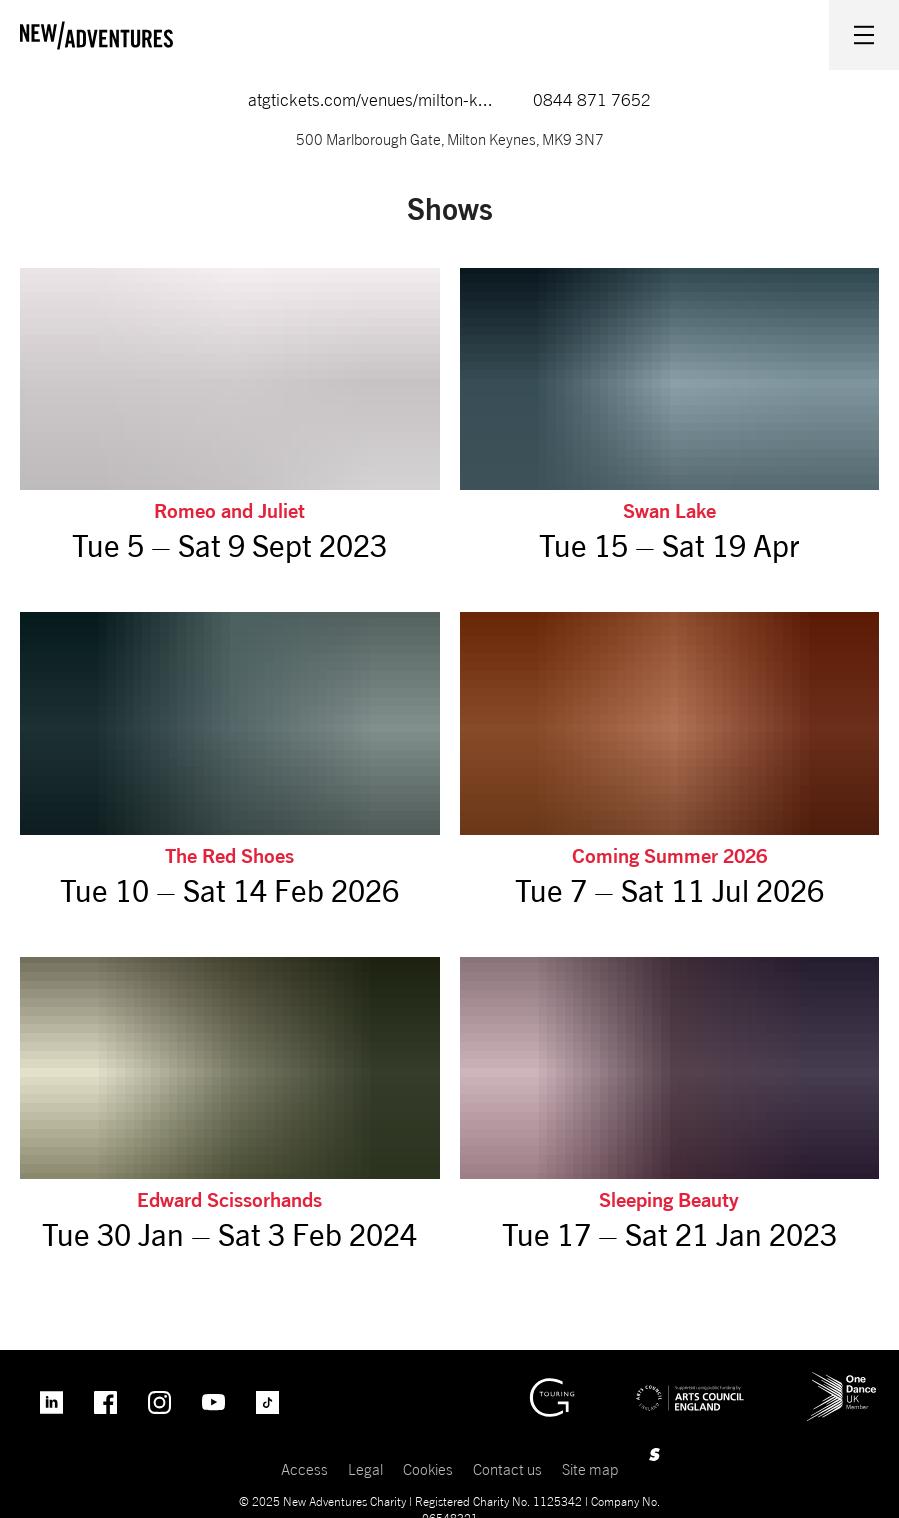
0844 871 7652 (592, 100)
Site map (590, 1469)
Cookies (428, 1469)
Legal (365, 1469)
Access (304, 1469)
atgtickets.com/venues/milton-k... (370, 100)
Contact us (507, 1469)
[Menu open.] (864, 35)
